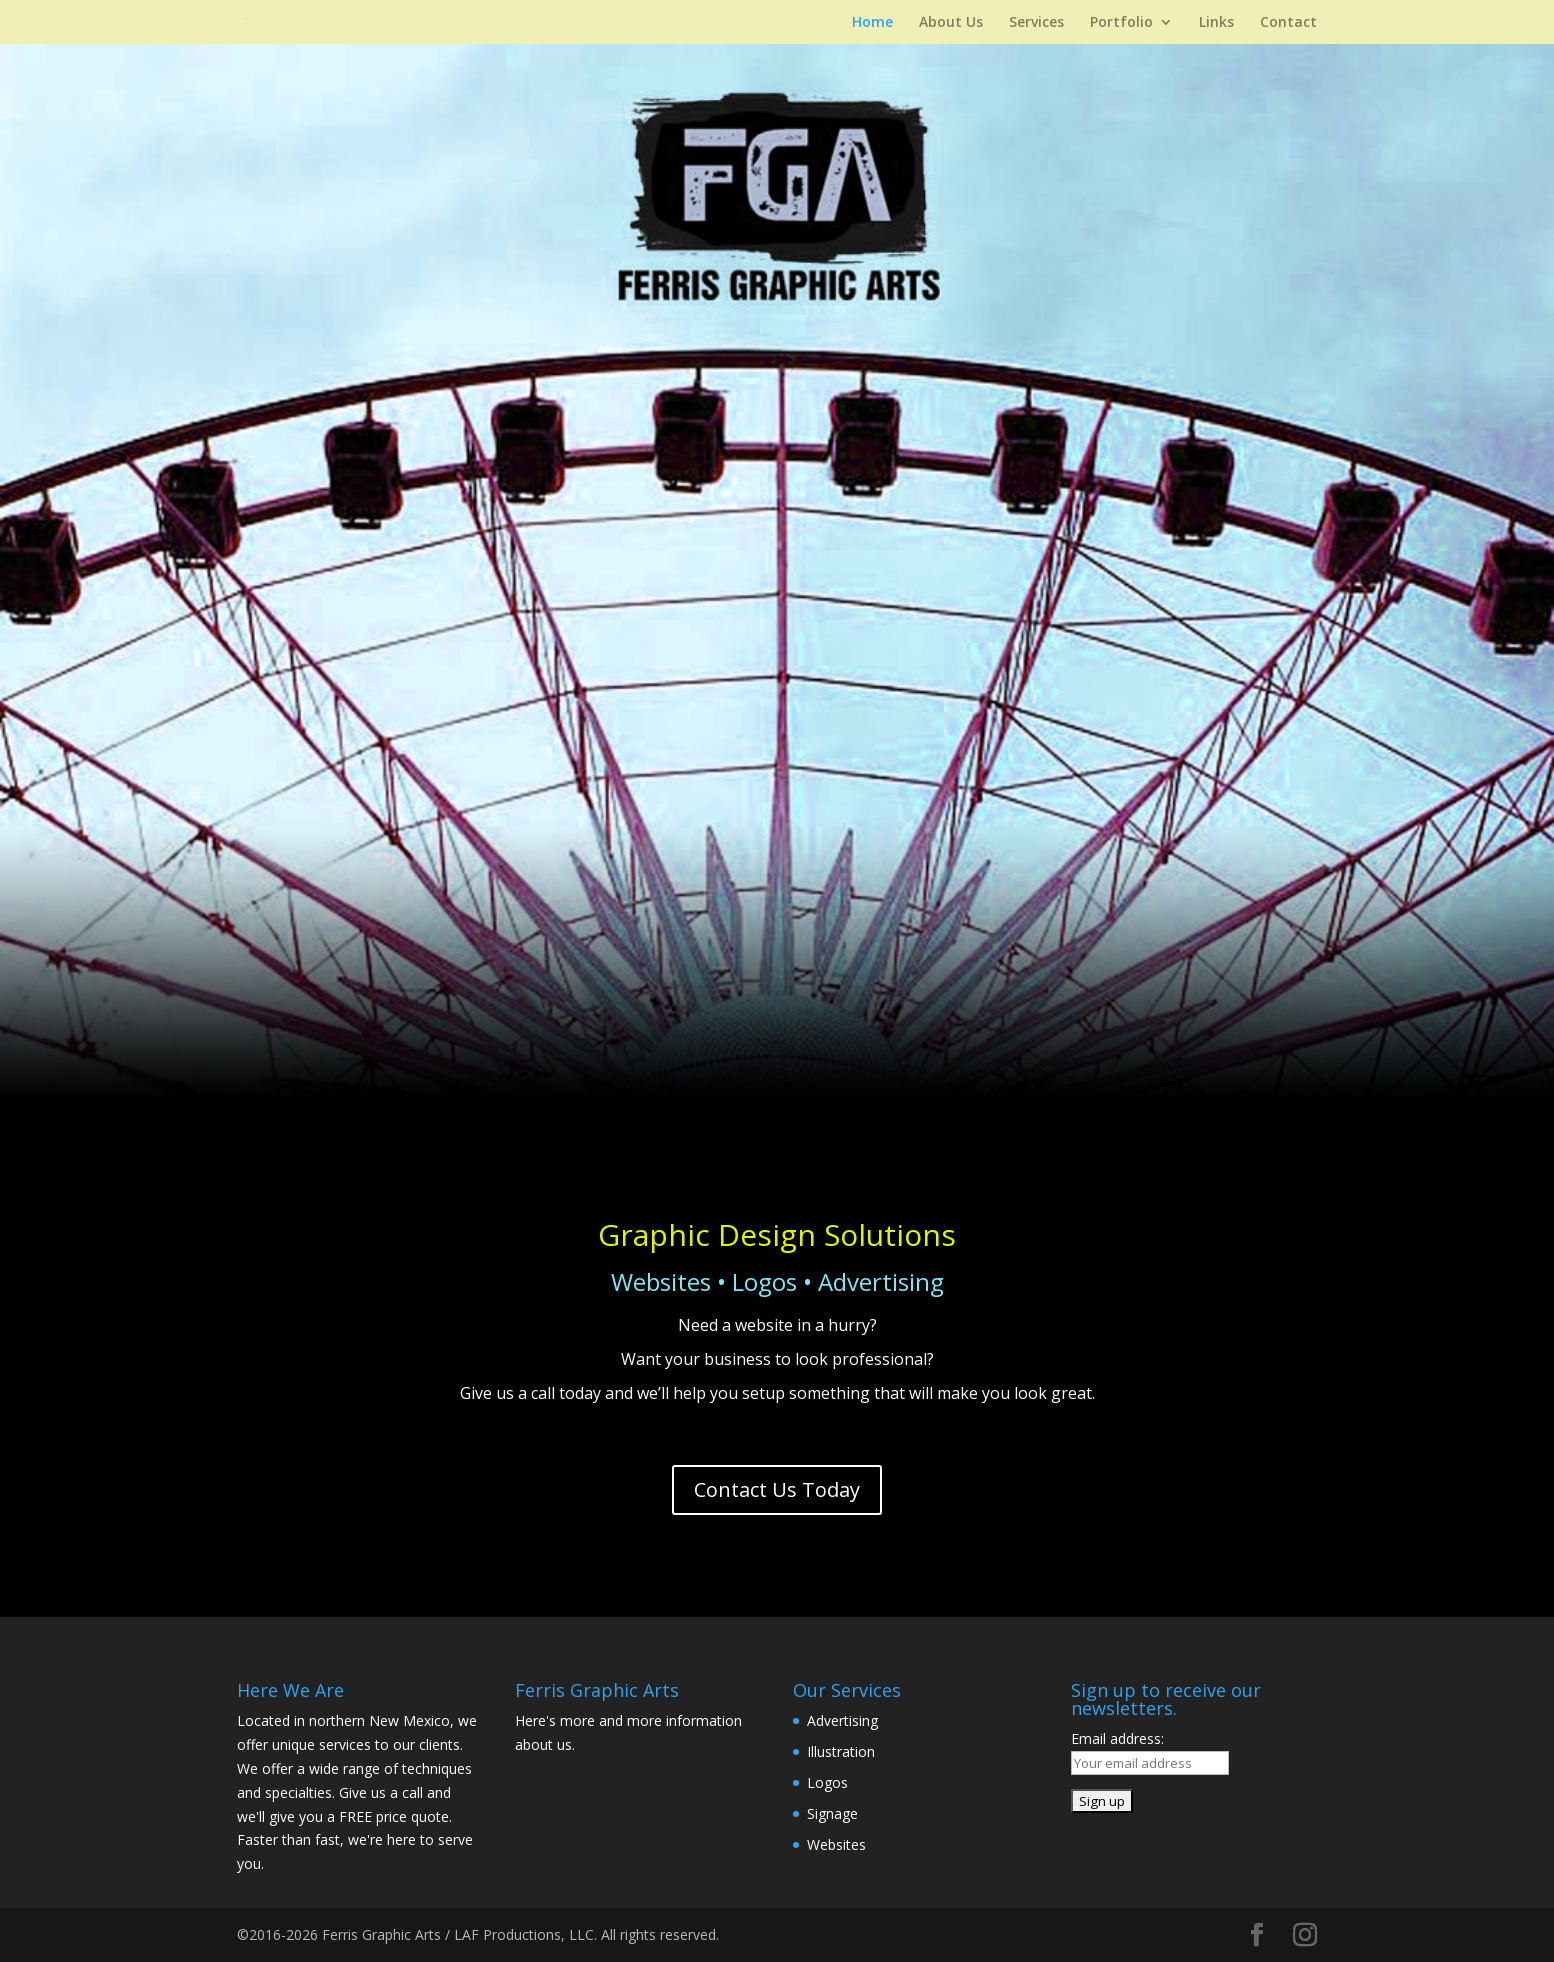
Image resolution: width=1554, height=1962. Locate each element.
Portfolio (1121, 23)
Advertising (842, 1720)
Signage (832, 1813)
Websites (836, 1844)
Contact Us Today (777, 1489)
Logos (827, 1782)
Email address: (1117, 1738)
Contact (1288, 23)
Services (1036, 23)
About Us (951, 23)
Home (872, 23)
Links (1216, 23)
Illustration (841, 1751)
